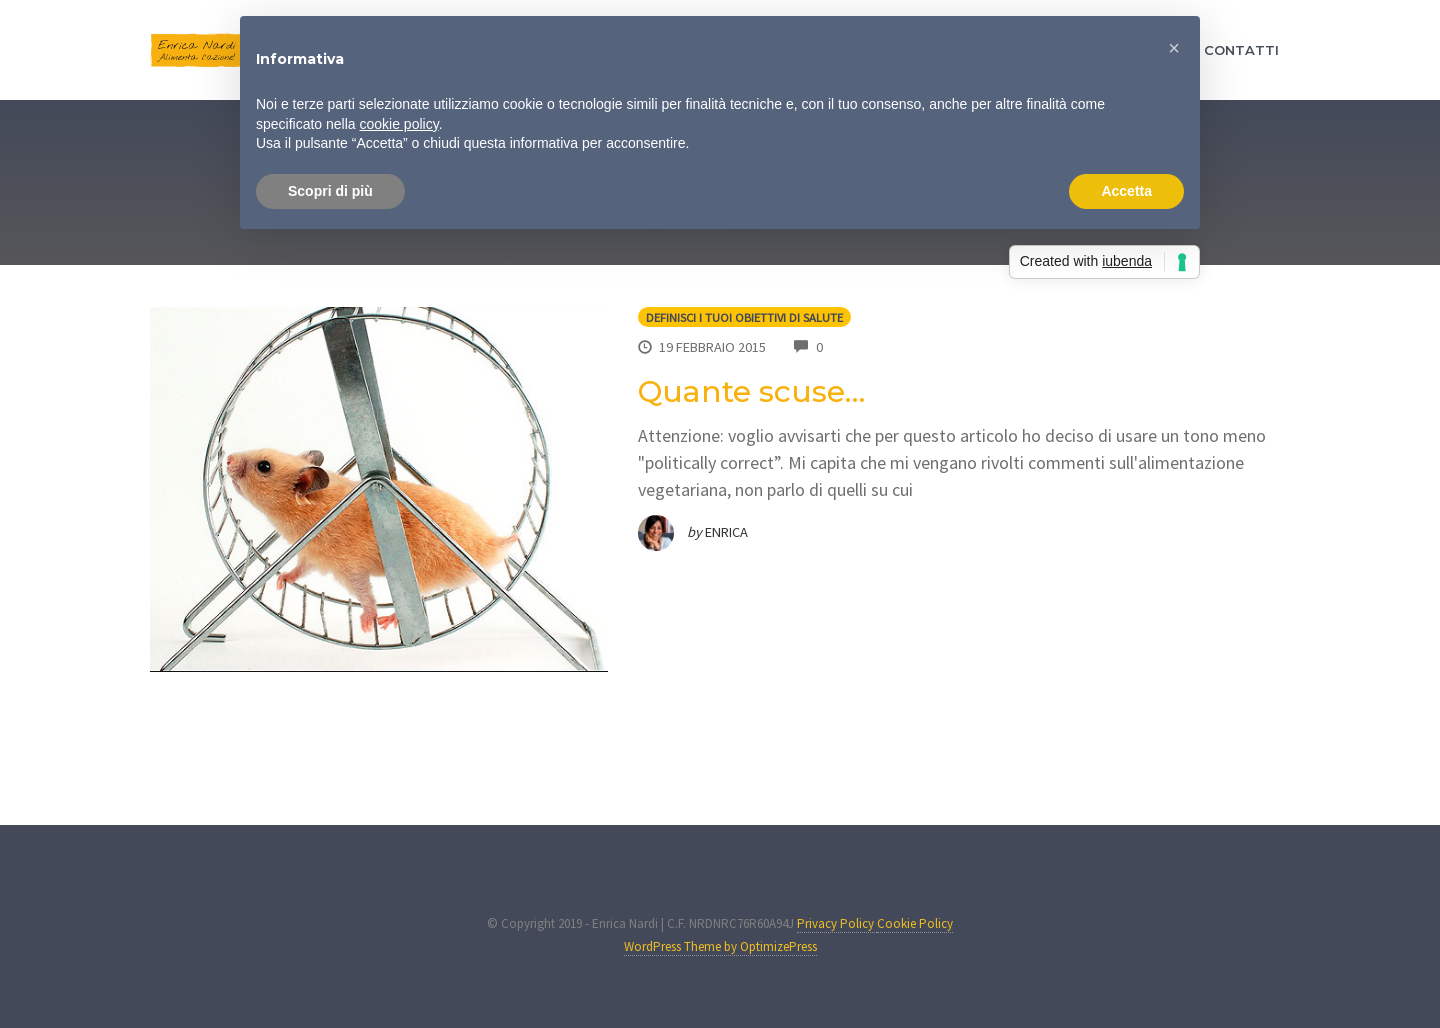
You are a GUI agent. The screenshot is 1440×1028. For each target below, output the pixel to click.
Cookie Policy (915, 923)
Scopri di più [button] (330, 191)
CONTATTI (1241, 50)
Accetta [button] (1126, 191)
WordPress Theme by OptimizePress (720, 946)
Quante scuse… (751, 391)
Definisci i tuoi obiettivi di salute (744, 317)
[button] (1174, 48)
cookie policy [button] (399, 124)
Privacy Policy (837, 923)
